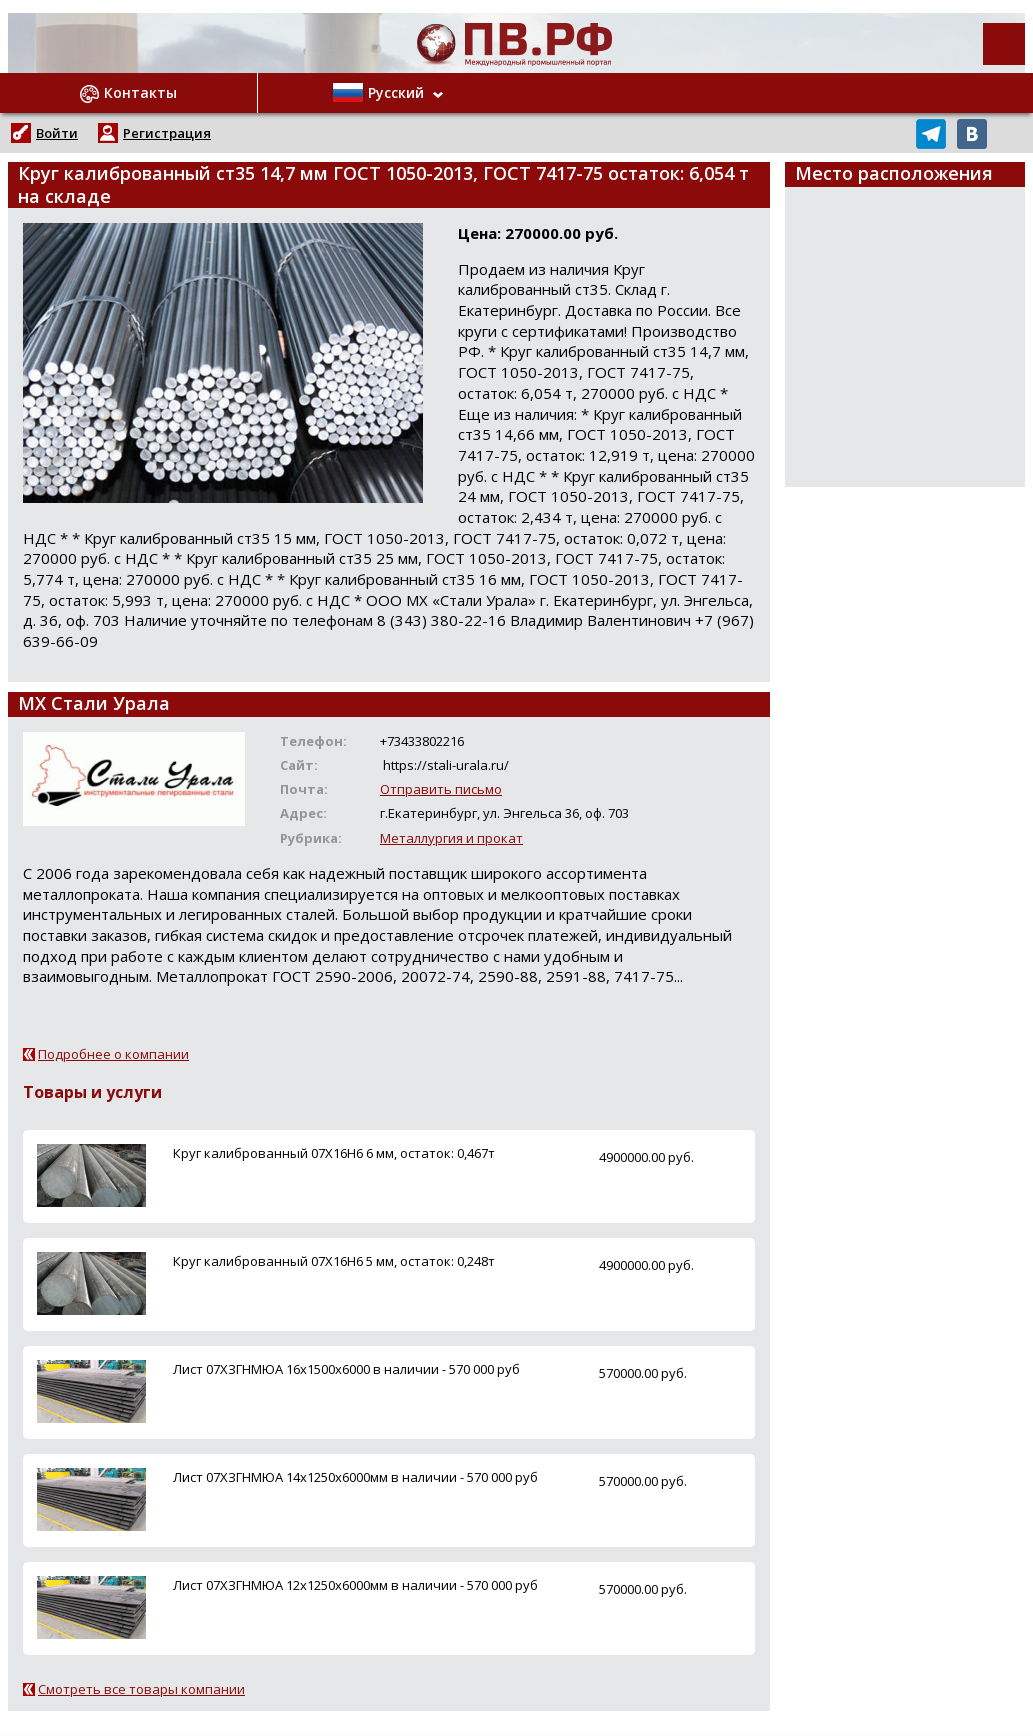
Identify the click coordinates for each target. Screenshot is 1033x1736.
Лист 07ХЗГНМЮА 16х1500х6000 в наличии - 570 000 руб (346, 1369)
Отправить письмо (441, 789)
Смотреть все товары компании (141, 1689)
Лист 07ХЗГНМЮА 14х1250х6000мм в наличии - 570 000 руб (355, 1477)
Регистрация (167, 133)
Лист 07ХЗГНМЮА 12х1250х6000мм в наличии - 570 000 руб (355, 1585)
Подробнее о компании (113, 1054)
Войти (57, 133)
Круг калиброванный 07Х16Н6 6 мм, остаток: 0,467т (334, 1153)
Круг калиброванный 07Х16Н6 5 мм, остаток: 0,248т (334, 1261)
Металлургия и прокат (451, 838)
